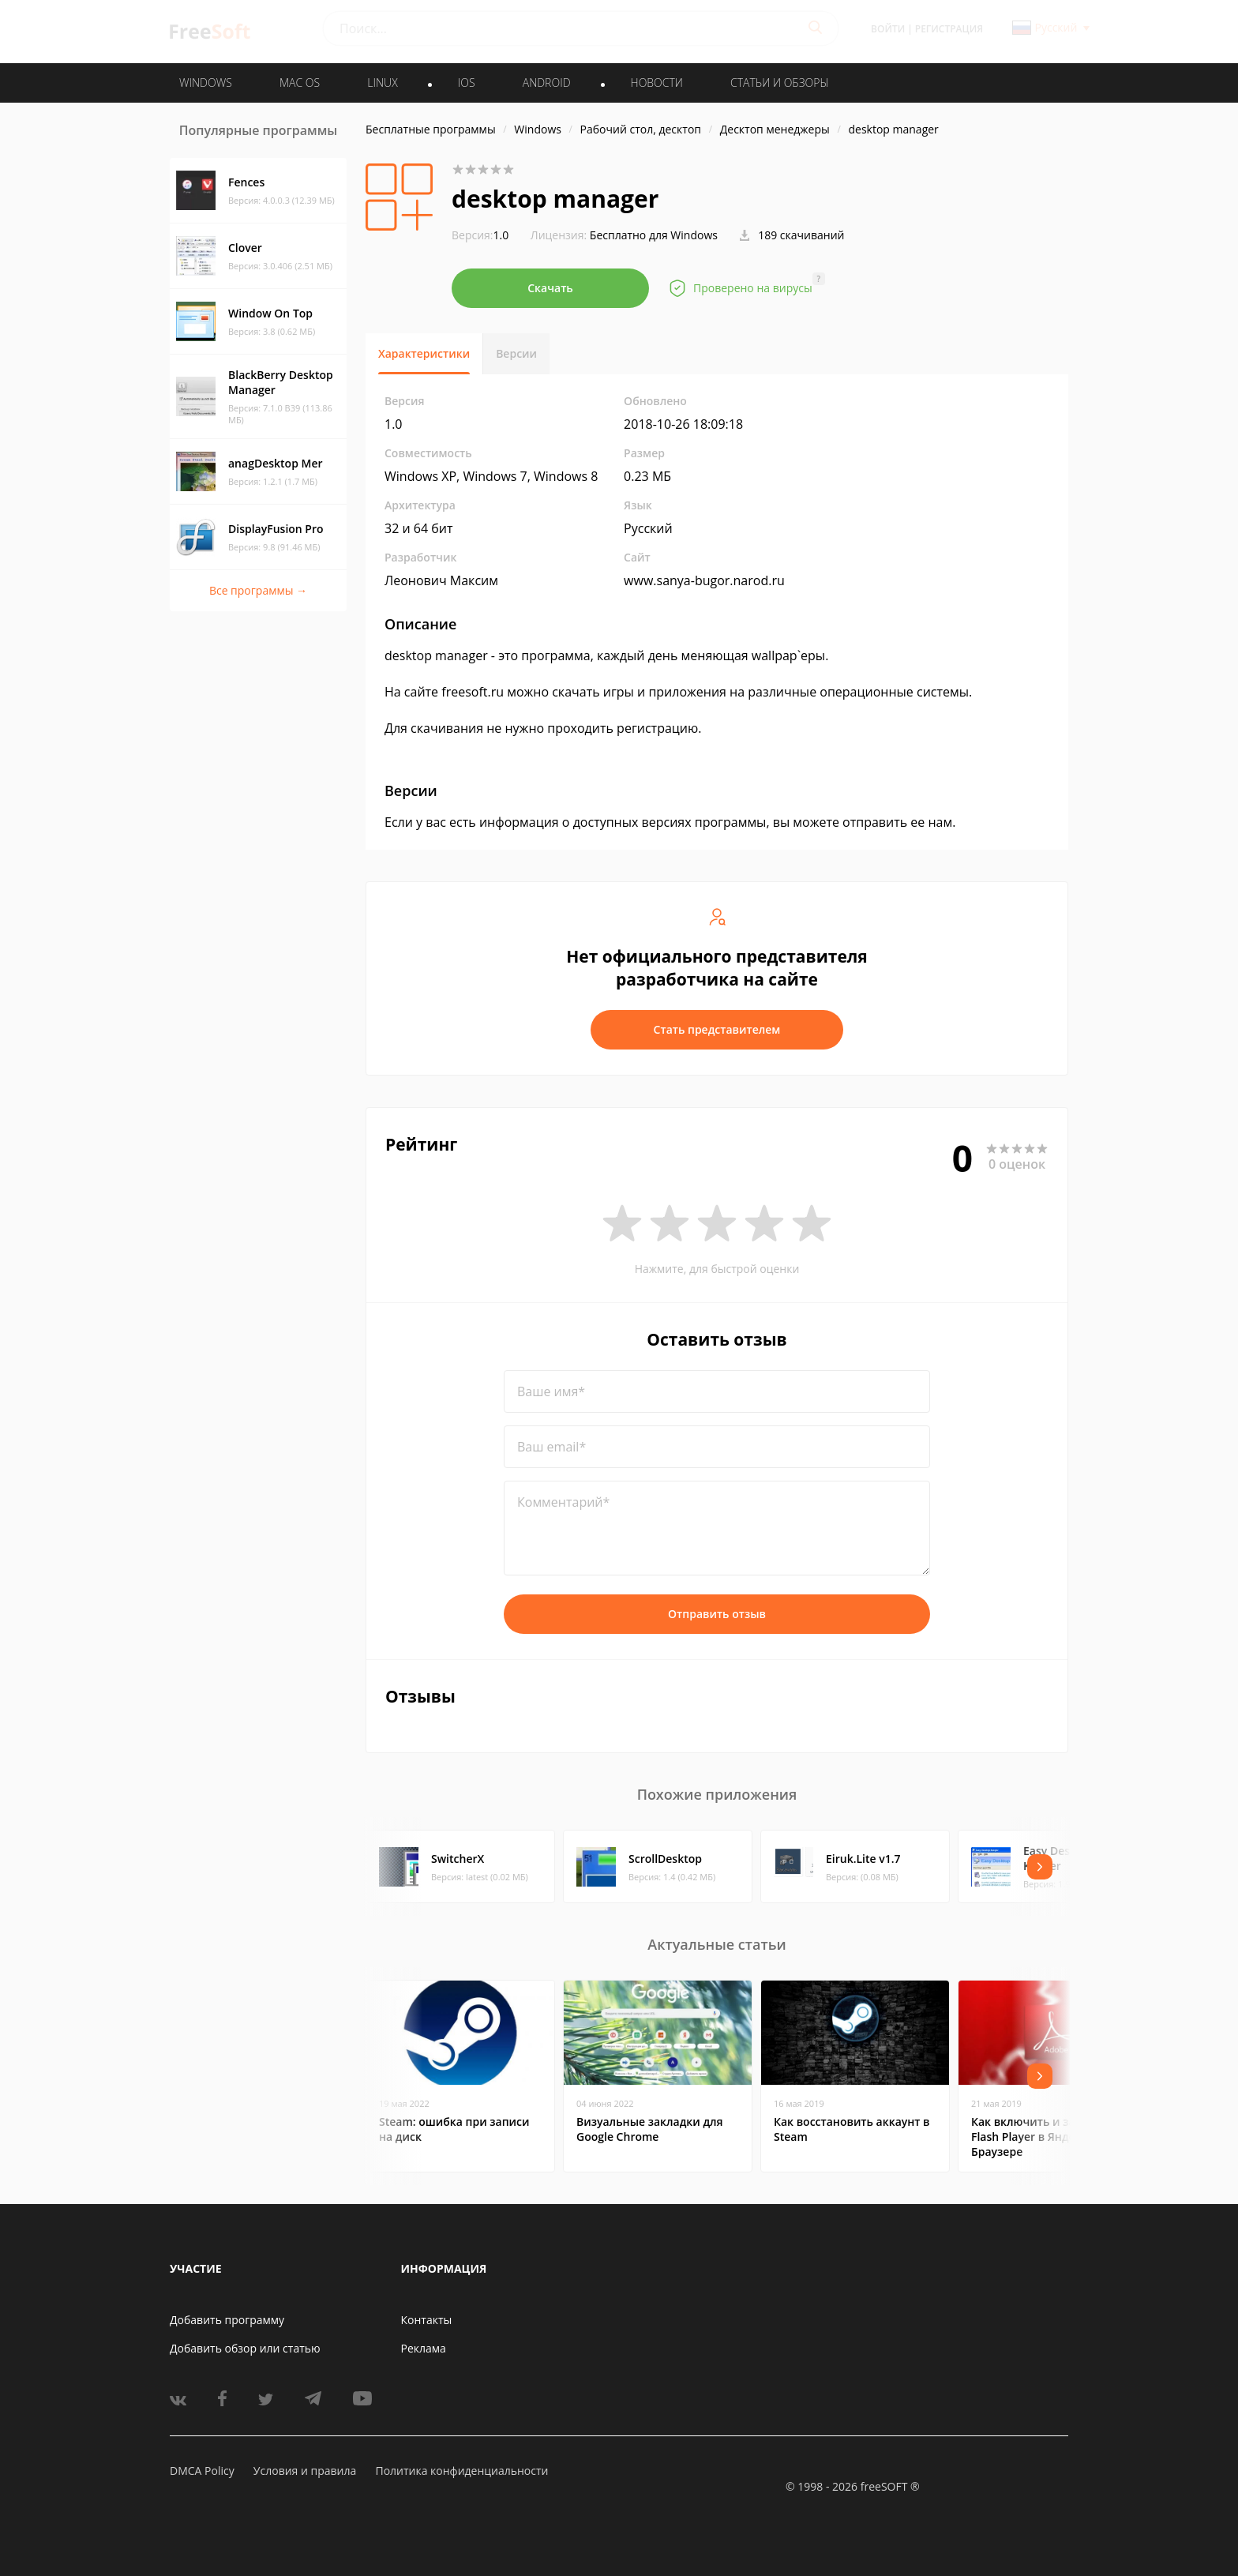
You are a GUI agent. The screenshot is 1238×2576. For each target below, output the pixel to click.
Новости (657, 82)
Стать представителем (717, 1029)
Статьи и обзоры (779, 82)
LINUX (382, 82)
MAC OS (299, 82)
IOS (466, 82)
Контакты (426, 2319)
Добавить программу (227, 2319)
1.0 (480, 234)
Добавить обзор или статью (245, 2348)
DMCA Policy (202, 2470)
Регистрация (949, 29)
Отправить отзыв (717, 1613)
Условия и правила (304, 2470)
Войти (888, 29)
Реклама (423, 2348)
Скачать (550, 287)
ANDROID (547, 82)
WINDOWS (205, 82)
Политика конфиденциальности (461, 2470)
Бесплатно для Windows (654, 234)
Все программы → (258, 590)
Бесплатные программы (431, 129)
